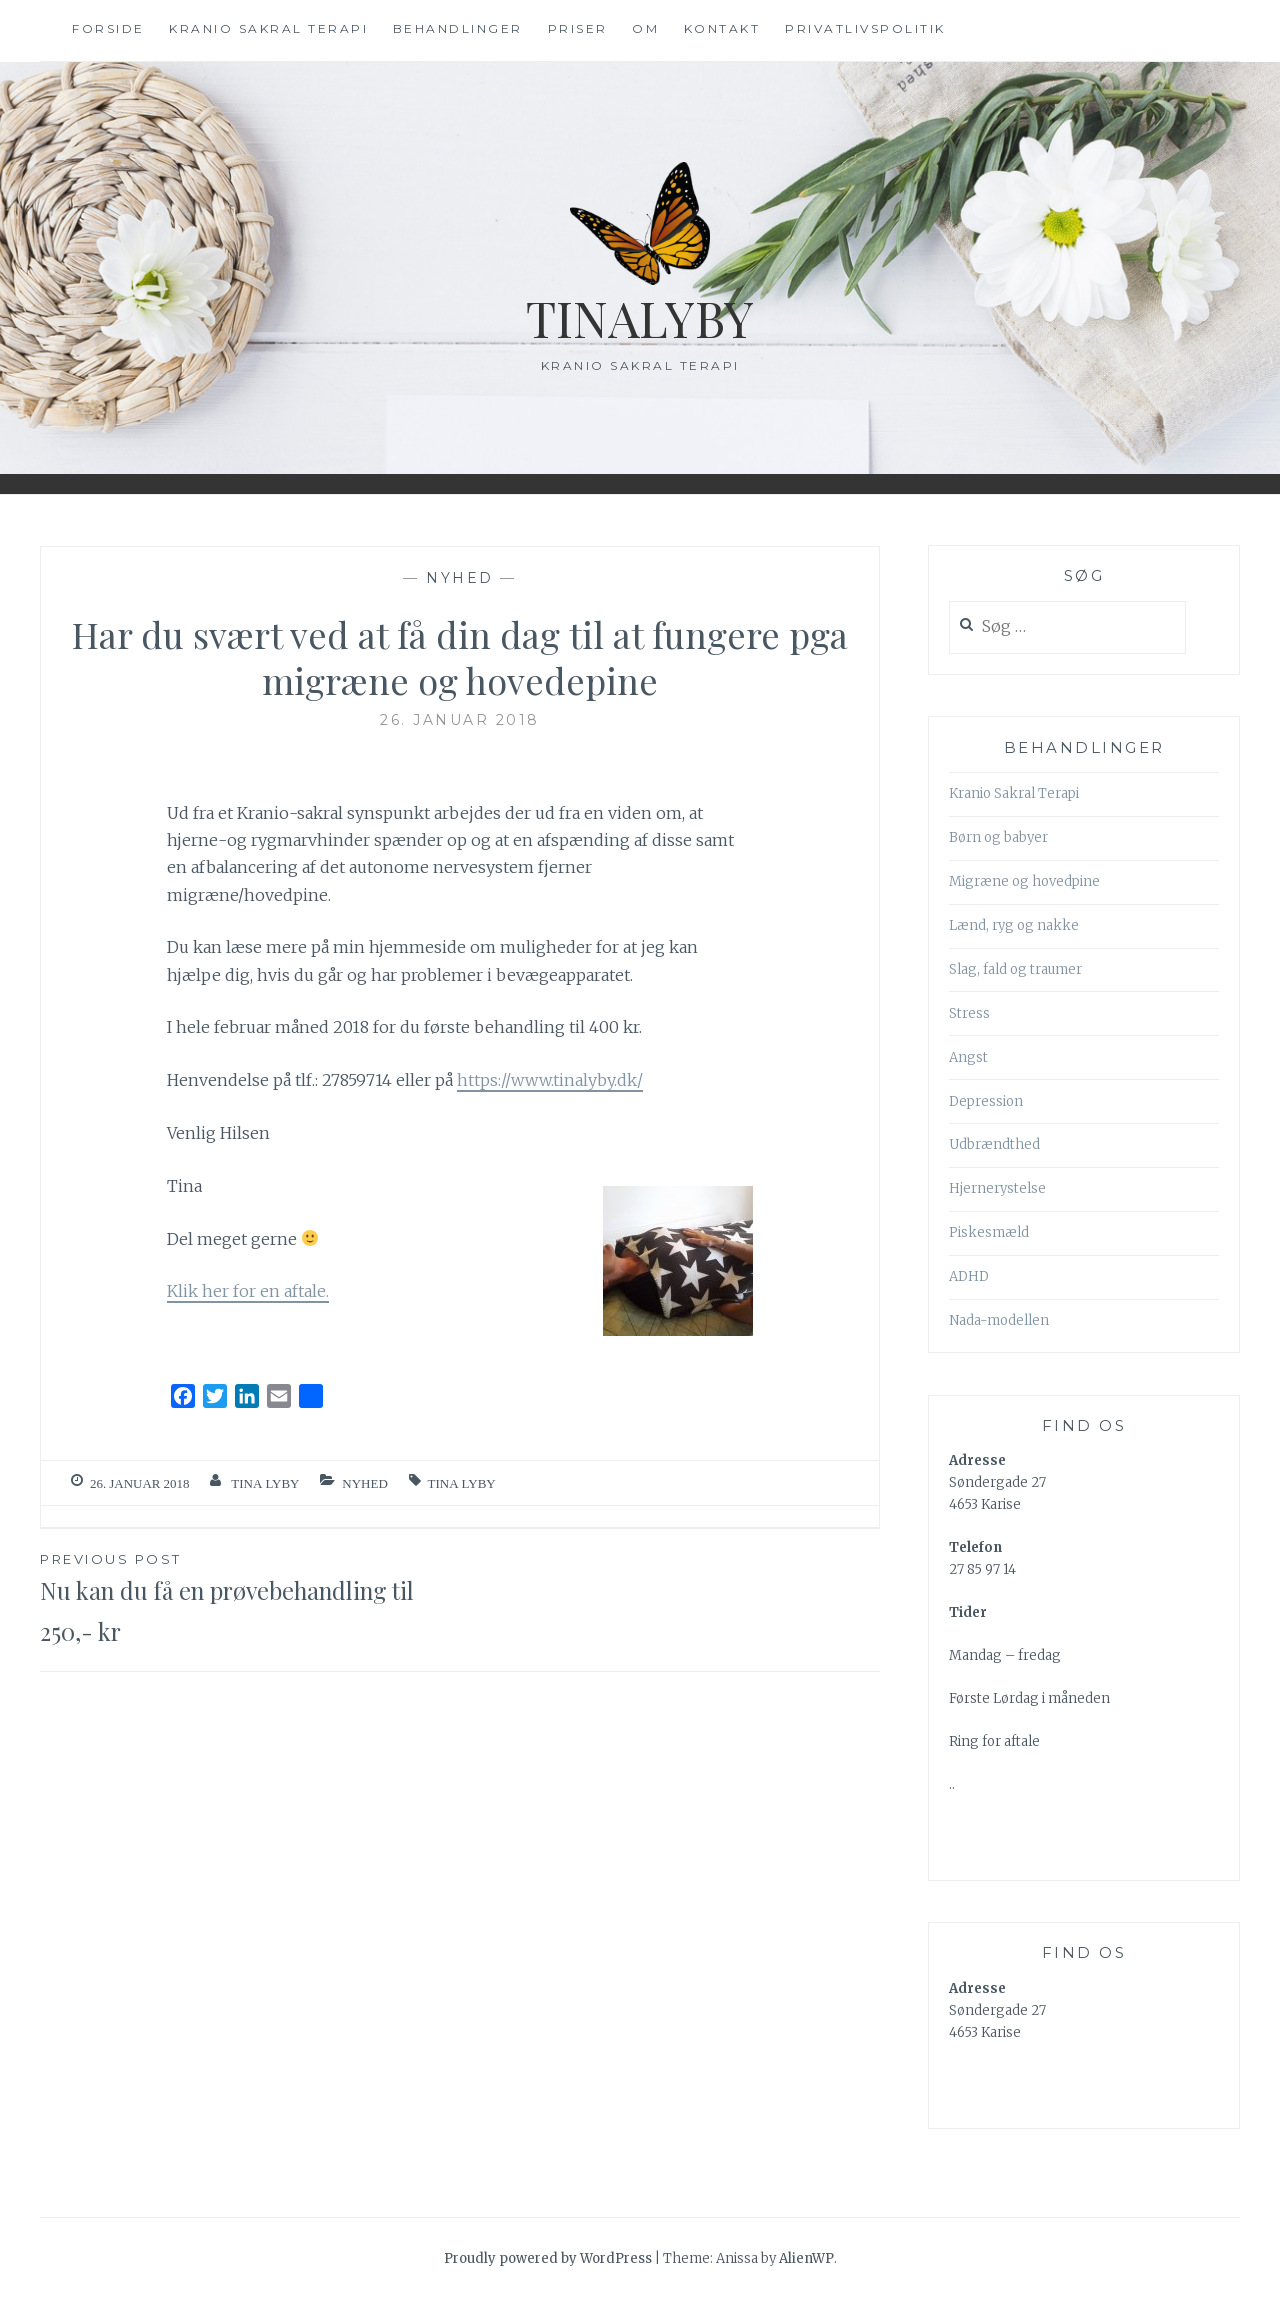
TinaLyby (640, 317)
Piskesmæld (989, 1232)
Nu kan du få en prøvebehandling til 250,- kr (250, 1597)
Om (645, 28)
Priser (578, 28)
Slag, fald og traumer (1015, 969)
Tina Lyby (265, 1483)
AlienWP (806, 2258)
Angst (968, 1057)
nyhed (460, 578)
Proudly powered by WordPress (548, 2258)
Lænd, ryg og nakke (1014, 925)
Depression (986, 1101)
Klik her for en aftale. (248, 1291)
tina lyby (462, 1483)
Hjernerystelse (997, 1188)
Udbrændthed (994, 1144)
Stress (969, 1013)
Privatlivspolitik (865, 28)
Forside (108, 28)
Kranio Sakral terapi (268, 28)
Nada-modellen (999, 1320)
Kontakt (722, 28)
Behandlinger (458, 28)
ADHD (969, 1276)
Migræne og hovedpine (1024, 881)
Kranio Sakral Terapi (1014, 793)
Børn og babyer (998, 837)
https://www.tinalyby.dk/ (550, 1080)
